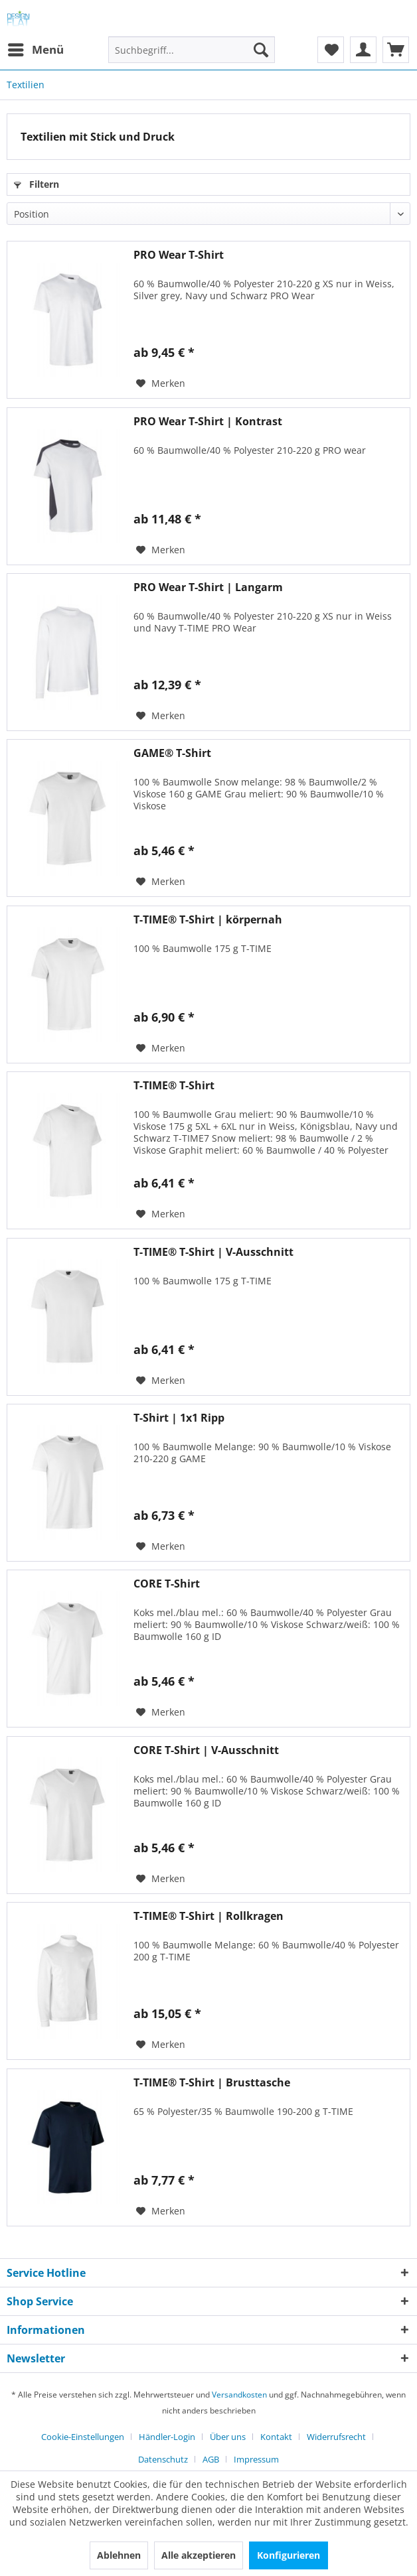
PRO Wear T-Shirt (178, 255)
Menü (36, 48)
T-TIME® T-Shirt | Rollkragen (208, 1916)
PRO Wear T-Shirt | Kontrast (207, 422)
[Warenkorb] (395, 49)
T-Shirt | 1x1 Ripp (178, 1418)
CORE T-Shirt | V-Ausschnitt (206, 1750)
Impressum (256, 2459)
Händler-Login (167, 2437)
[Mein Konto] (363, 49)
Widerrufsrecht (336, 2437)
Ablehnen (119, 2555)
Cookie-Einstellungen (82, 2437)
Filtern (36, 184)
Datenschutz (163, 2459)
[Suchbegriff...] (191, 49)
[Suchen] (261, 49)
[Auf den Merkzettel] (160, 383)
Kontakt (276, 2437)
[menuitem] (35, 49)
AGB (211, 2459)
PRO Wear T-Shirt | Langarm (208, 587)
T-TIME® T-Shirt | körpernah (207, 920)
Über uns (228, 2437)
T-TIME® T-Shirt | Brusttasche (211, 2083)
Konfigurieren (288, 2555)
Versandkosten (239, 2394)
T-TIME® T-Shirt (173, 1086)
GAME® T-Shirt (172, 753)
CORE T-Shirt (166, 1584)
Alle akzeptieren (198, 2555)
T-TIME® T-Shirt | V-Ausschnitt (213, 1252)
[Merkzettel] (330, 49)
